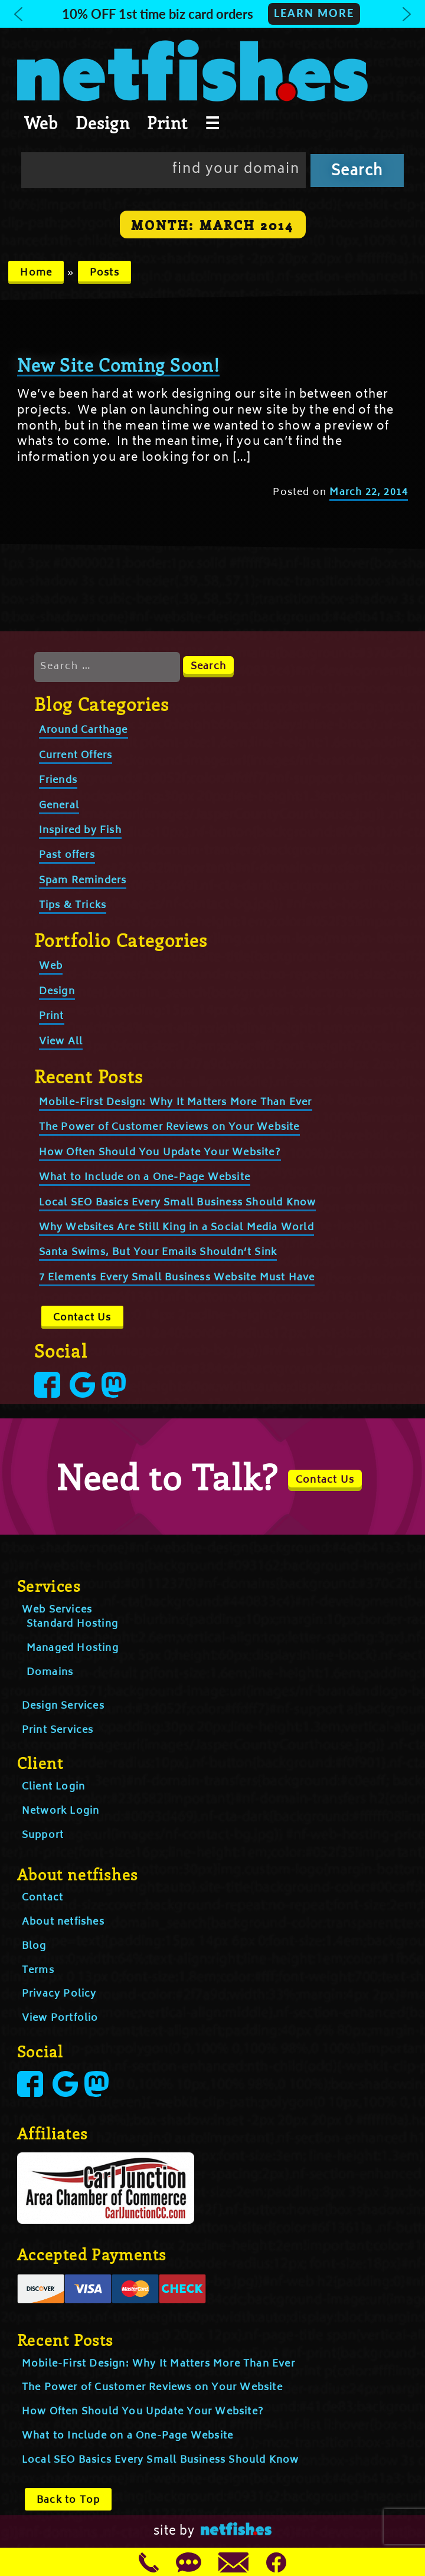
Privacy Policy (59, 1994)
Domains (50, 1672)
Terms (38, 1970)
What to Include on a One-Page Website (144, 1177)
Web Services (57, 1610)
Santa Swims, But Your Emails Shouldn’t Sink (158, 1252)
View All (61, 1042)
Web (41, 122)
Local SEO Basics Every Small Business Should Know (177, 1203)
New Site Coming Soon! (118, 364)
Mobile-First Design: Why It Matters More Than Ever (175, 1102)
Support (43, 1835)
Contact (42, 1898)
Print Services (58, 1730)
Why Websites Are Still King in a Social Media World (176, 1228)
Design (103, 122)
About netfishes (63, 1922)
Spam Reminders (83, 881)
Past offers (67, 855)
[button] (212, 14)
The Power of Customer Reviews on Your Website (169, 1127)
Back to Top (68, 2500)
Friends (58, 780)
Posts (104, 273)
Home (36, 273)
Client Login (53, 1787)
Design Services (63, 1706)
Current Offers (76, 756)
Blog (34, 1946)
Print (167, 122)
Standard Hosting (72, 1624)
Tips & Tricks (73, 905)
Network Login (61, 1811)
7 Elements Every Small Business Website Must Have (177, 1278)
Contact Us (82, 1318)
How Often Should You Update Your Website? (160, 1153)
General (59, 806)
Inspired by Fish (80, 830)
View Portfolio (60, 2018)
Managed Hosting (73, 1648)
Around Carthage (83, 730)
